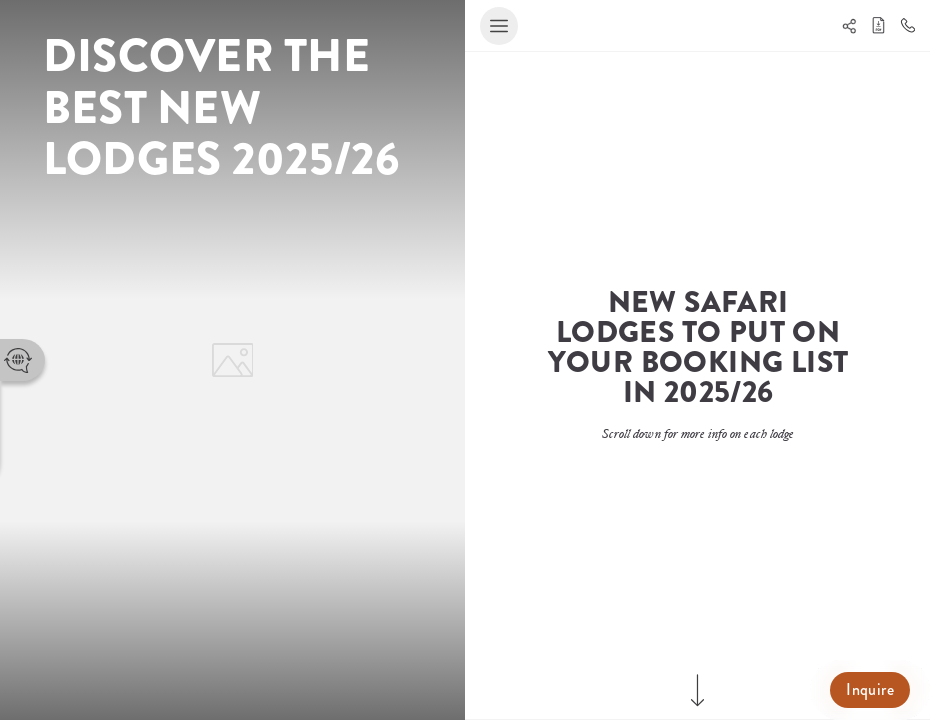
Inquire (870, 689)
